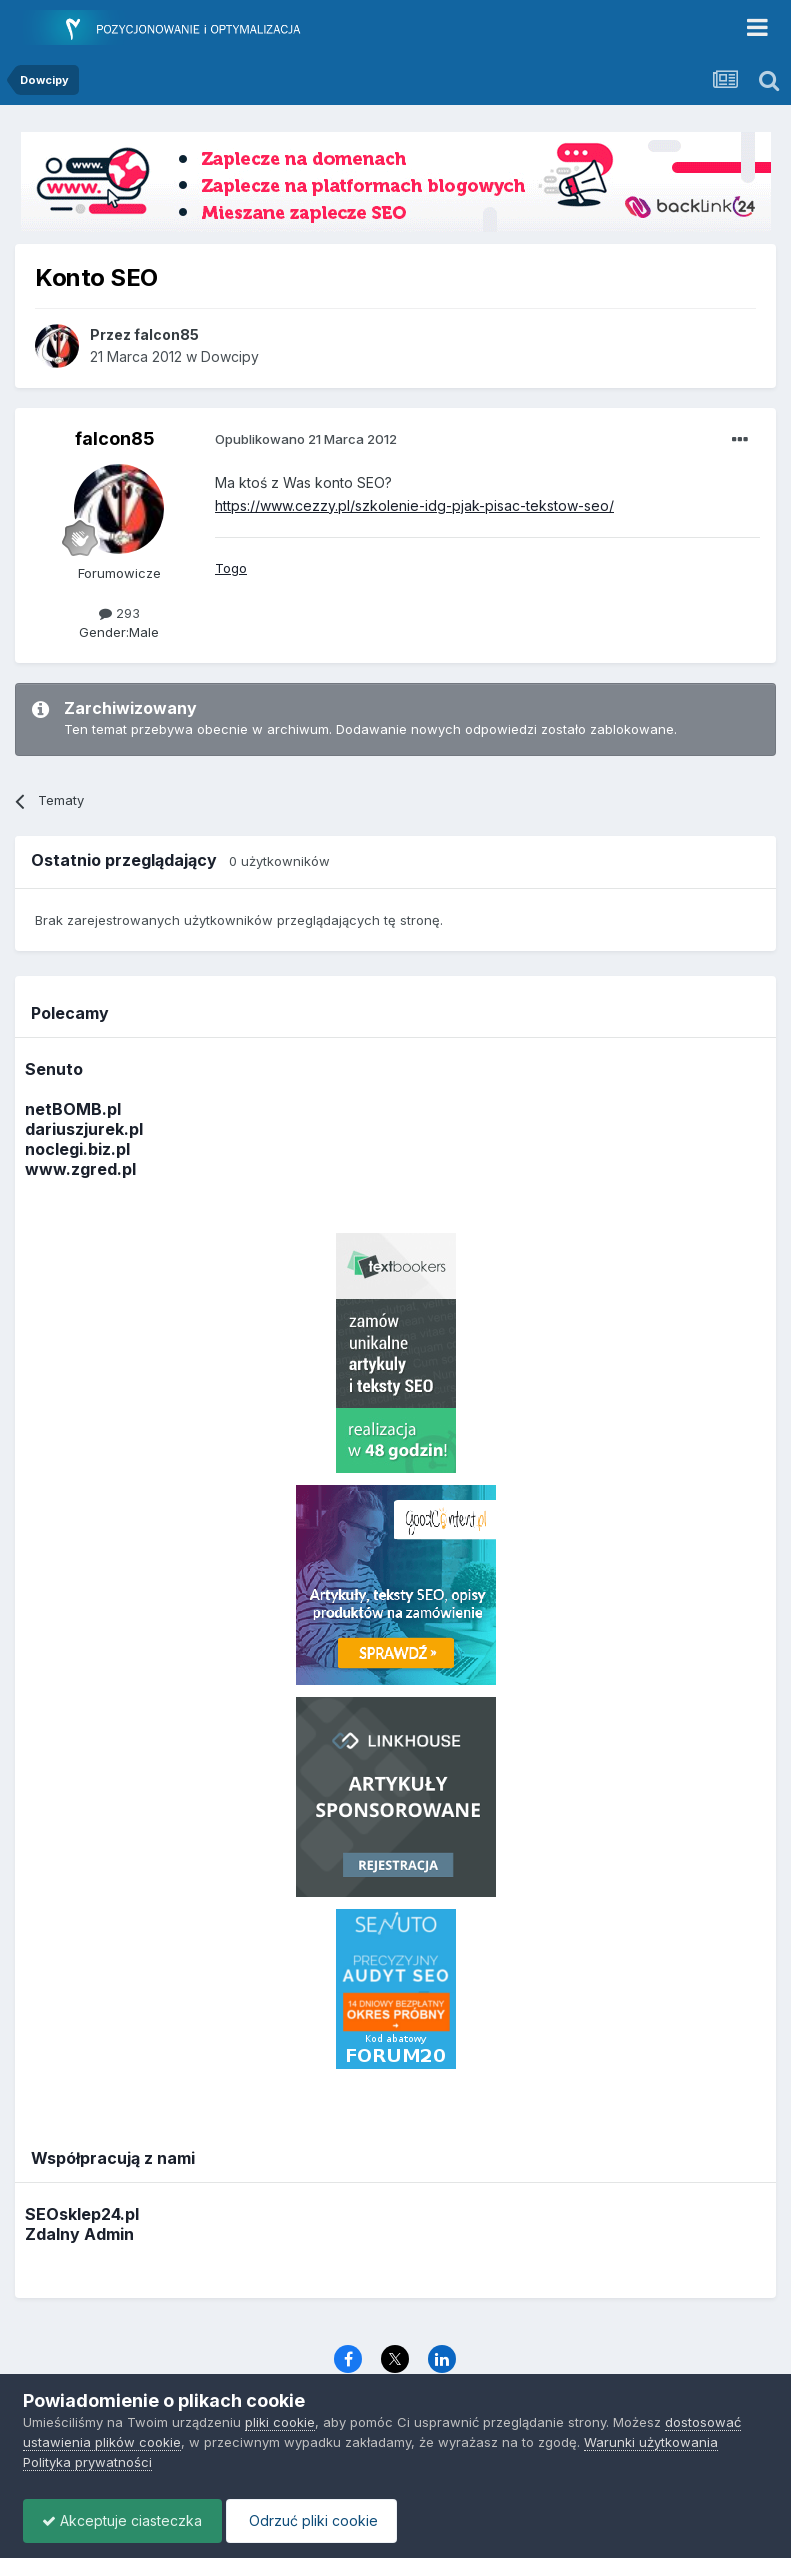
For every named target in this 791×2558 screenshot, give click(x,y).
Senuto (54, 1069)
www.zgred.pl (80, 1169)
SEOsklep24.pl (82, 2214)
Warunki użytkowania (651, 2442)
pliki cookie (280, 2422)
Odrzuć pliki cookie (316, 2520)
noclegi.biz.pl (77, 1149)
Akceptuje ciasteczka (124, 2520)
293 (119, 613)
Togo (231, 568)
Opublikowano (306, 439)
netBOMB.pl (73, 1109)
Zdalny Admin (79, 2234)
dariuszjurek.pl (84, 1129)
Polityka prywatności (87, 2462)
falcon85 (115, 438)
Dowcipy (230, 356)
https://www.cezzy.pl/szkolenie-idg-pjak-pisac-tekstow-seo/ (414, 505)
